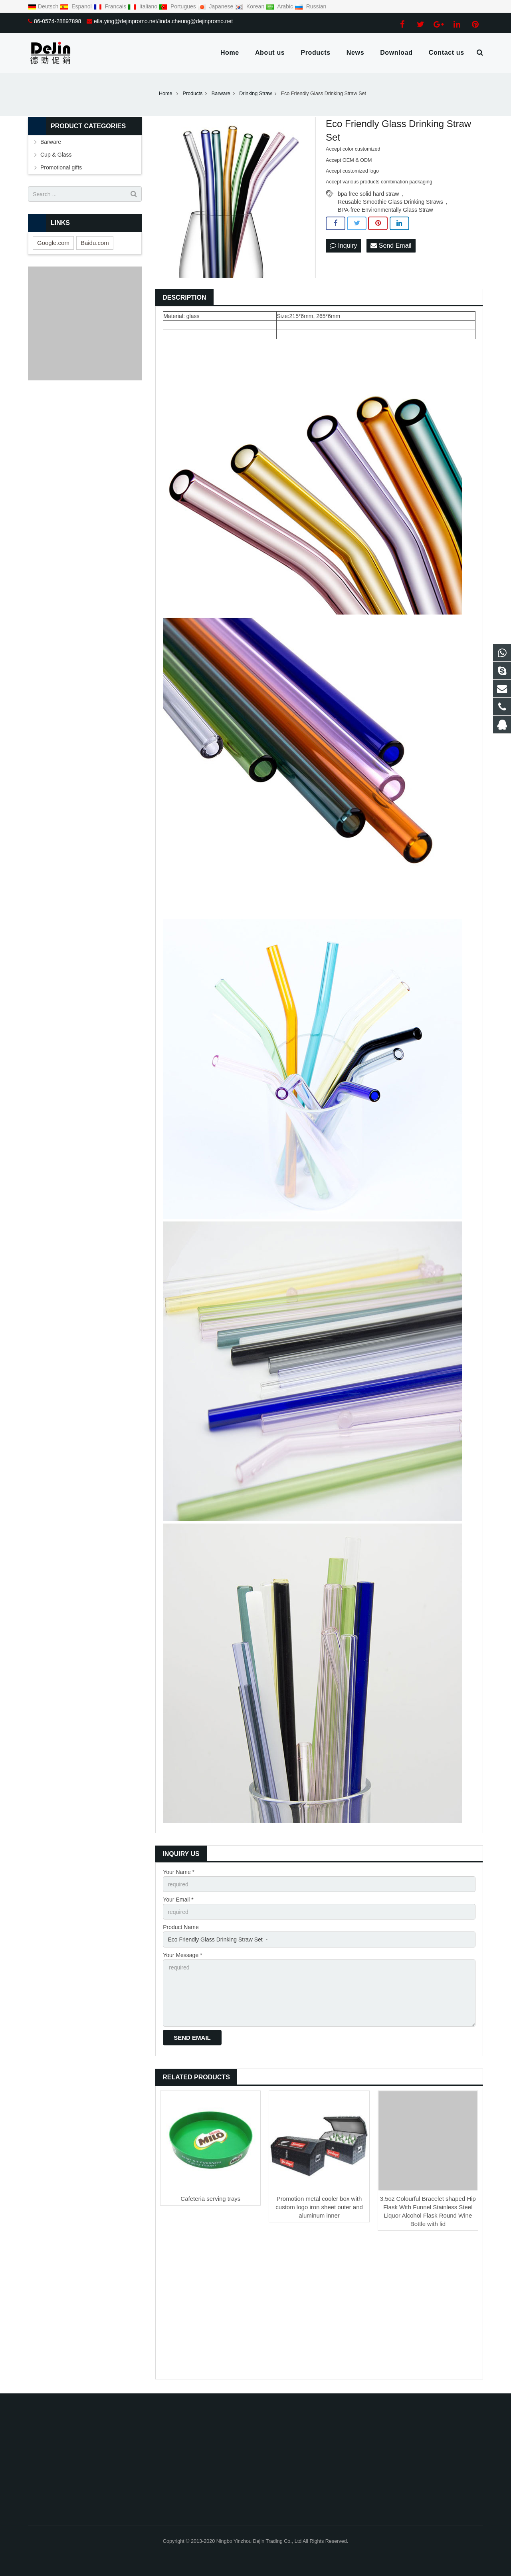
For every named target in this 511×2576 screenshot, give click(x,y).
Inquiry (343, 245)
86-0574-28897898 (57, 21)
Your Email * (178, 1899)
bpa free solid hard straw (368, 194)
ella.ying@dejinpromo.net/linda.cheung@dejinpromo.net (163, 21)
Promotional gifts (61, 167)
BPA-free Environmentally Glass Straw (385, 210)
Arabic (280, 6)
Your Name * (178, 1872)
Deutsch (44, 6)
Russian (310, 6)
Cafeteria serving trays (210, 2198)
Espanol (76, 6)
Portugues (178, 6)
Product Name (180, 1927)
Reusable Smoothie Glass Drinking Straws (390, 202)
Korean (250, 6)
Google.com (53, 242)
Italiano (143, 6)
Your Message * (182, 1955)
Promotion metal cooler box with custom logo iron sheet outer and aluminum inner (318, 2207)
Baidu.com (95, 242)
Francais (110, 6)
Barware (50, 142)
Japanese (216, 6)
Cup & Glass (56, 154)
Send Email (390, 245)
